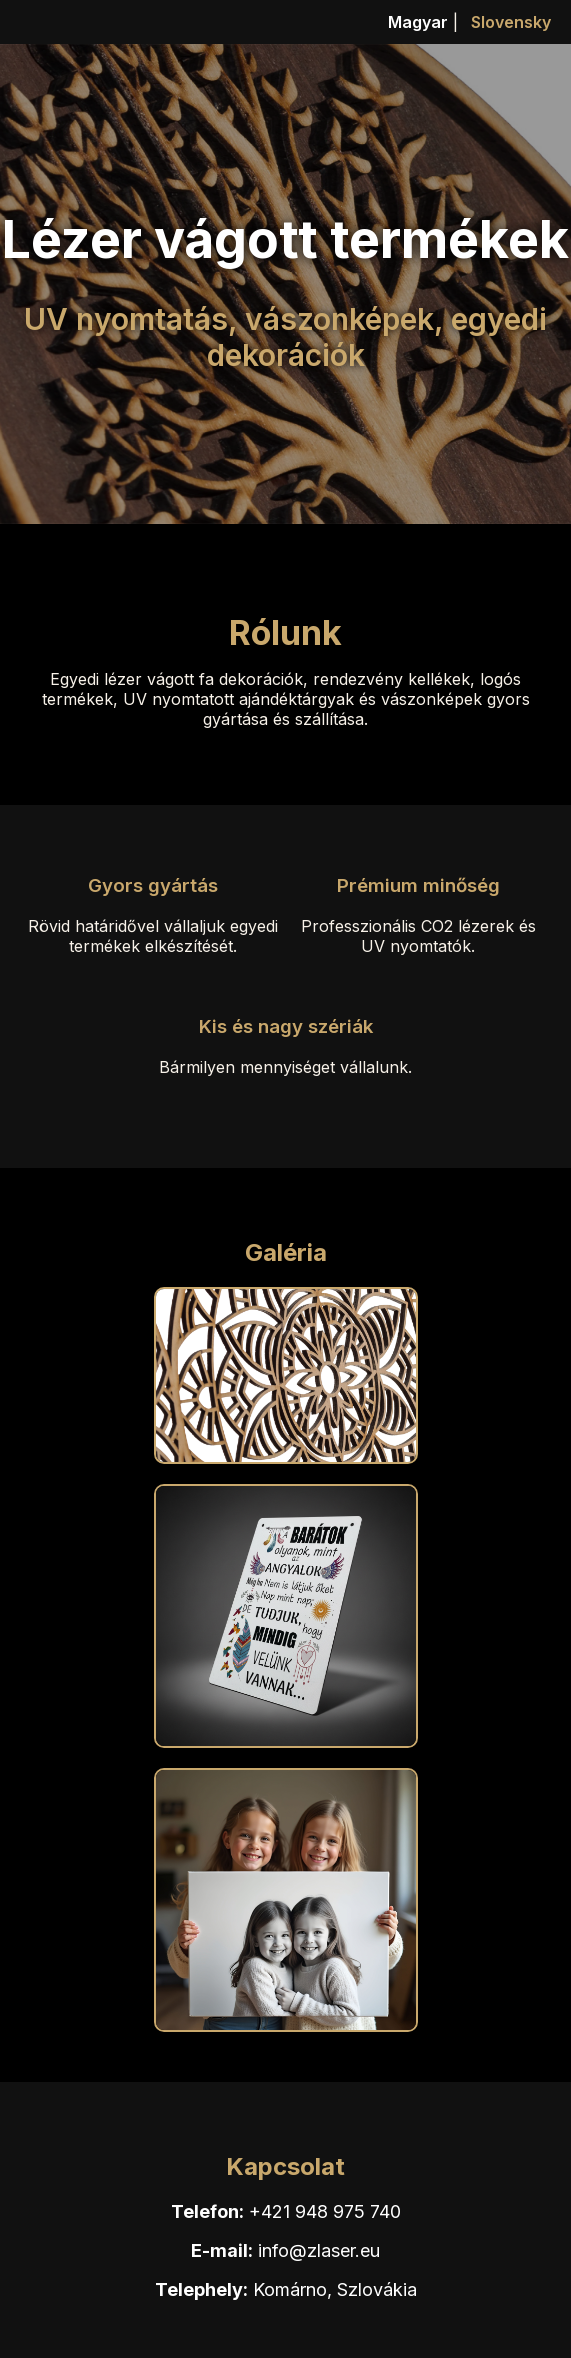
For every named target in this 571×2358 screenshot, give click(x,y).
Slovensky (511, 22)
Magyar (418, 22)
